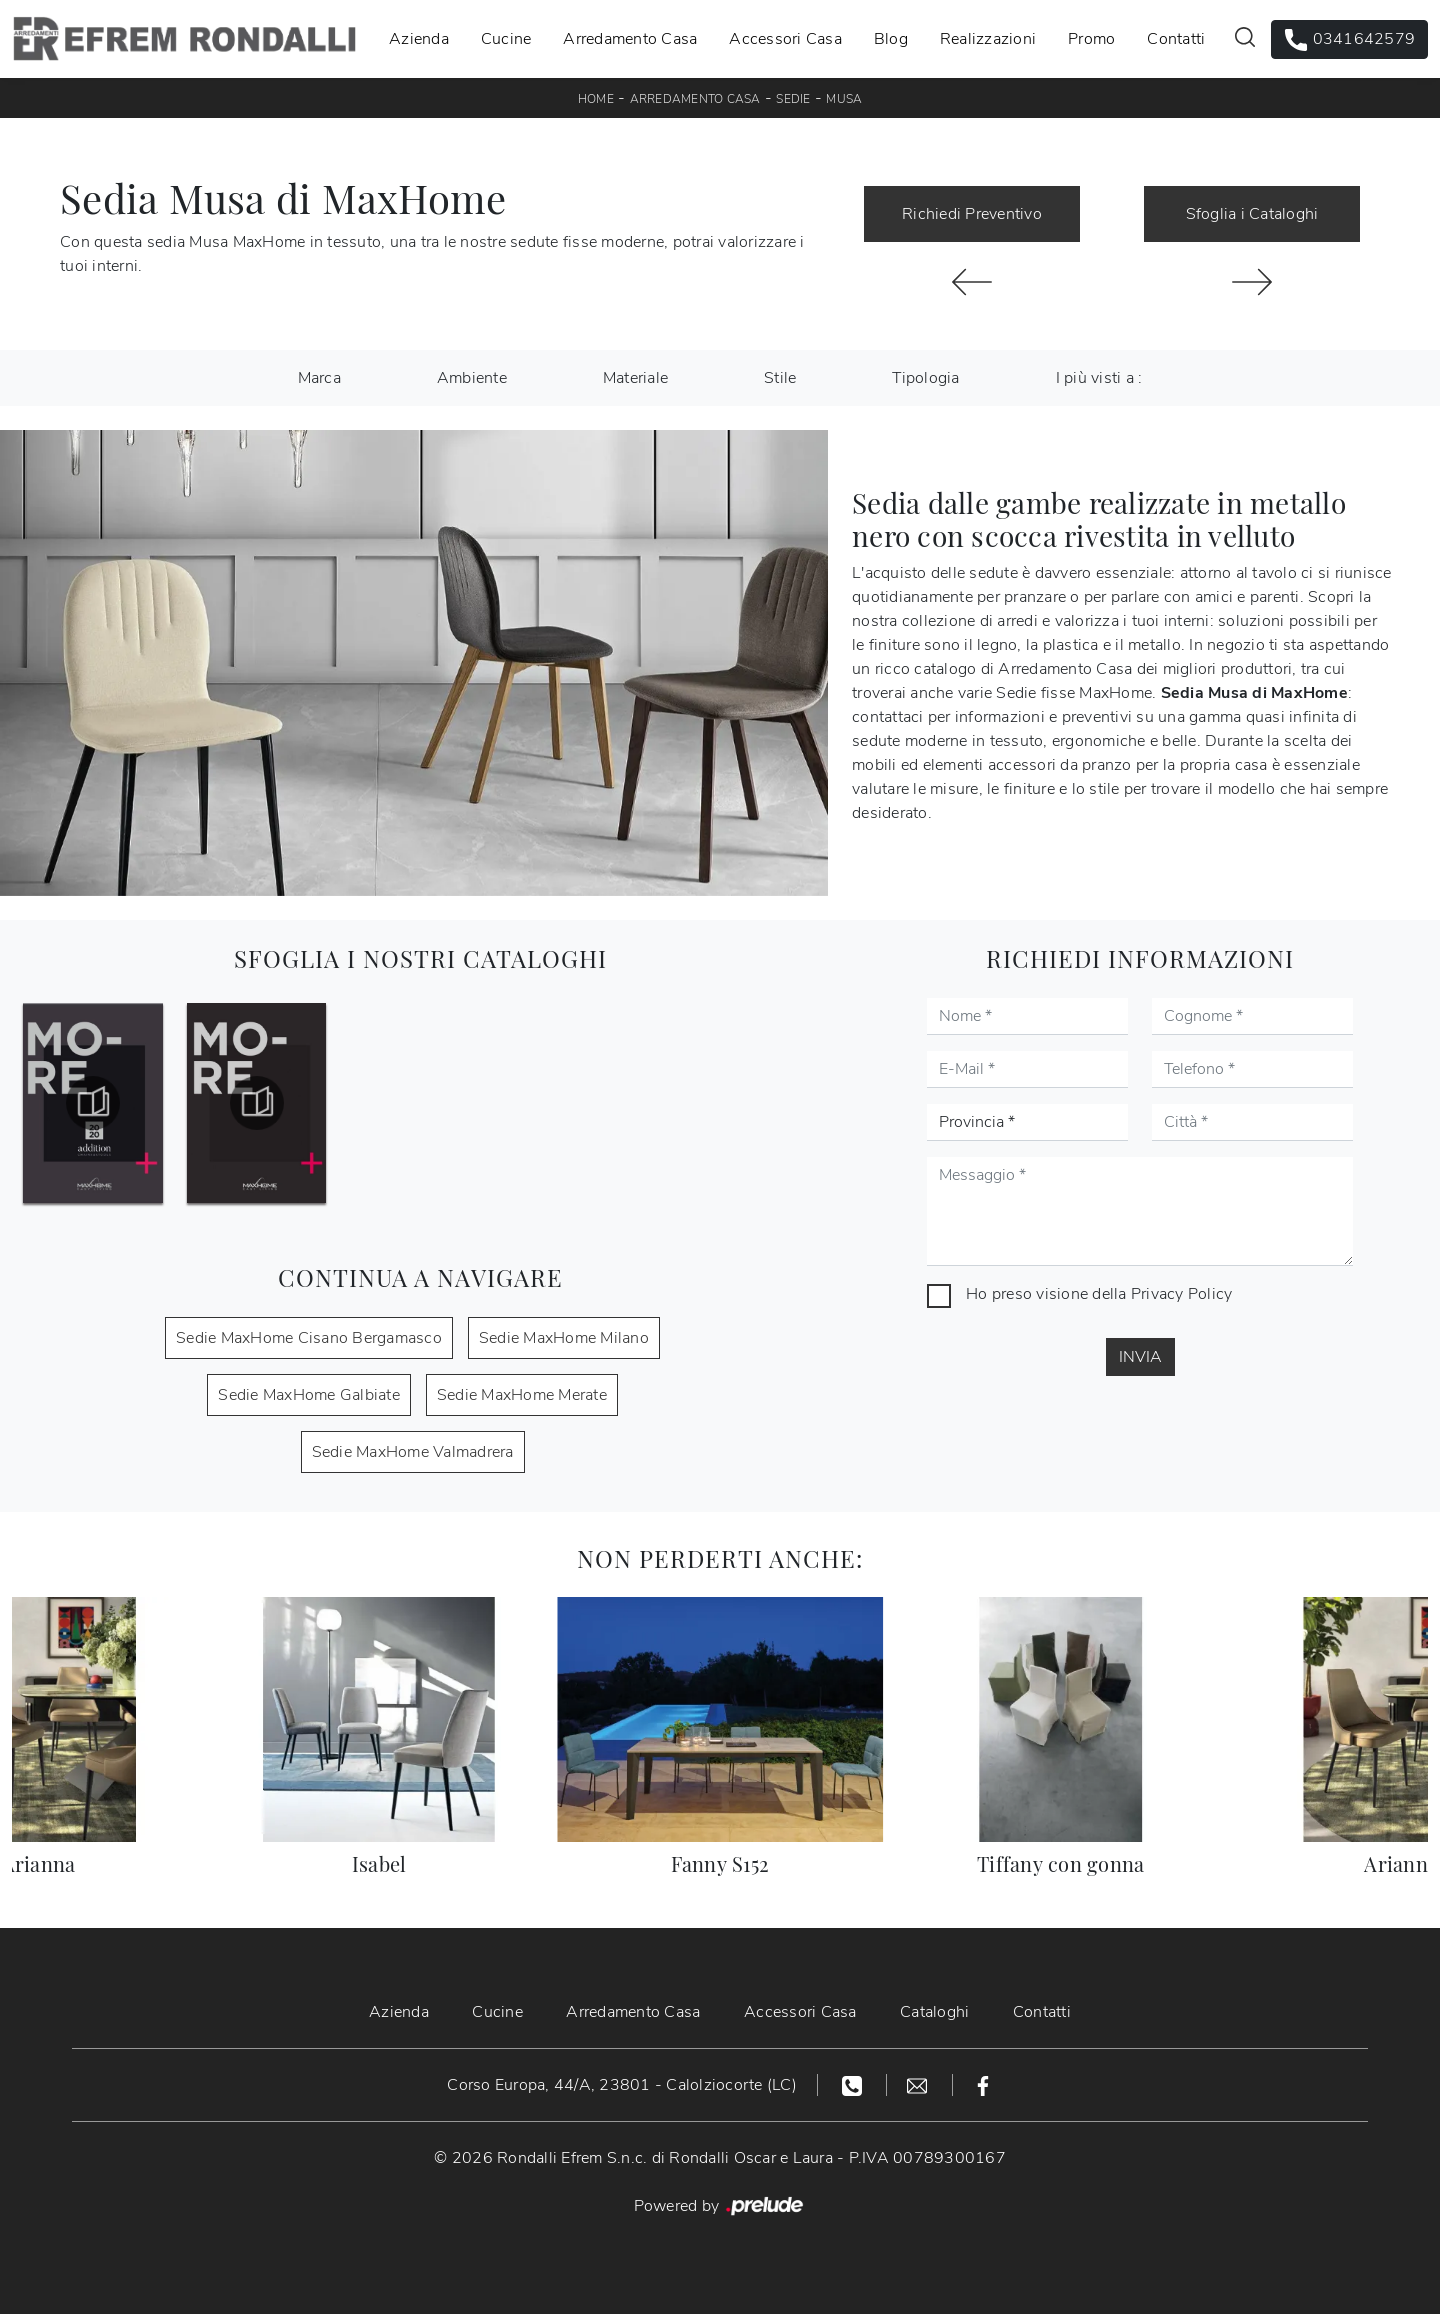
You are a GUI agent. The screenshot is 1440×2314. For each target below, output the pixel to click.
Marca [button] (319, 378)
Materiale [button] (635, 378)
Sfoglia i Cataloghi (1252, 214)
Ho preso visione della (1099, 1294)
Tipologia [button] (925, 378)
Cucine (506, 39)
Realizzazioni (988, 39)
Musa (844, 99)
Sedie (793, 99)
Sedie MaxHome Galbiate (309, 1395)
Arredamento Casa (630, 39)
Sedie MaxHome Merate (522, 1395)
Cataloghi (935, 2012)
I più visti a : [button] (1099, 378)
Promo (1091, 39)
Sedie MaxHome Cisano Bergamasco (309, 1338)
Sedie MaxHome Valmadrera (413, 1452)
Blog (891, 39)
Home (596, 99)
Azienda (419, 39)
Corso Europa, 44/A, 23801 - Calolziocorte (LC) (622, 2085)
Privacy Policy (1182, 1294)
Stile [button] (780, 378)
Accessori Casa (785, 39)
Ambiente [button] (472, 378)
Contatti (1176, 39)
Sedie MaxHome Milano (564, 1338)
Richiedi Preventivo (972, 214)
